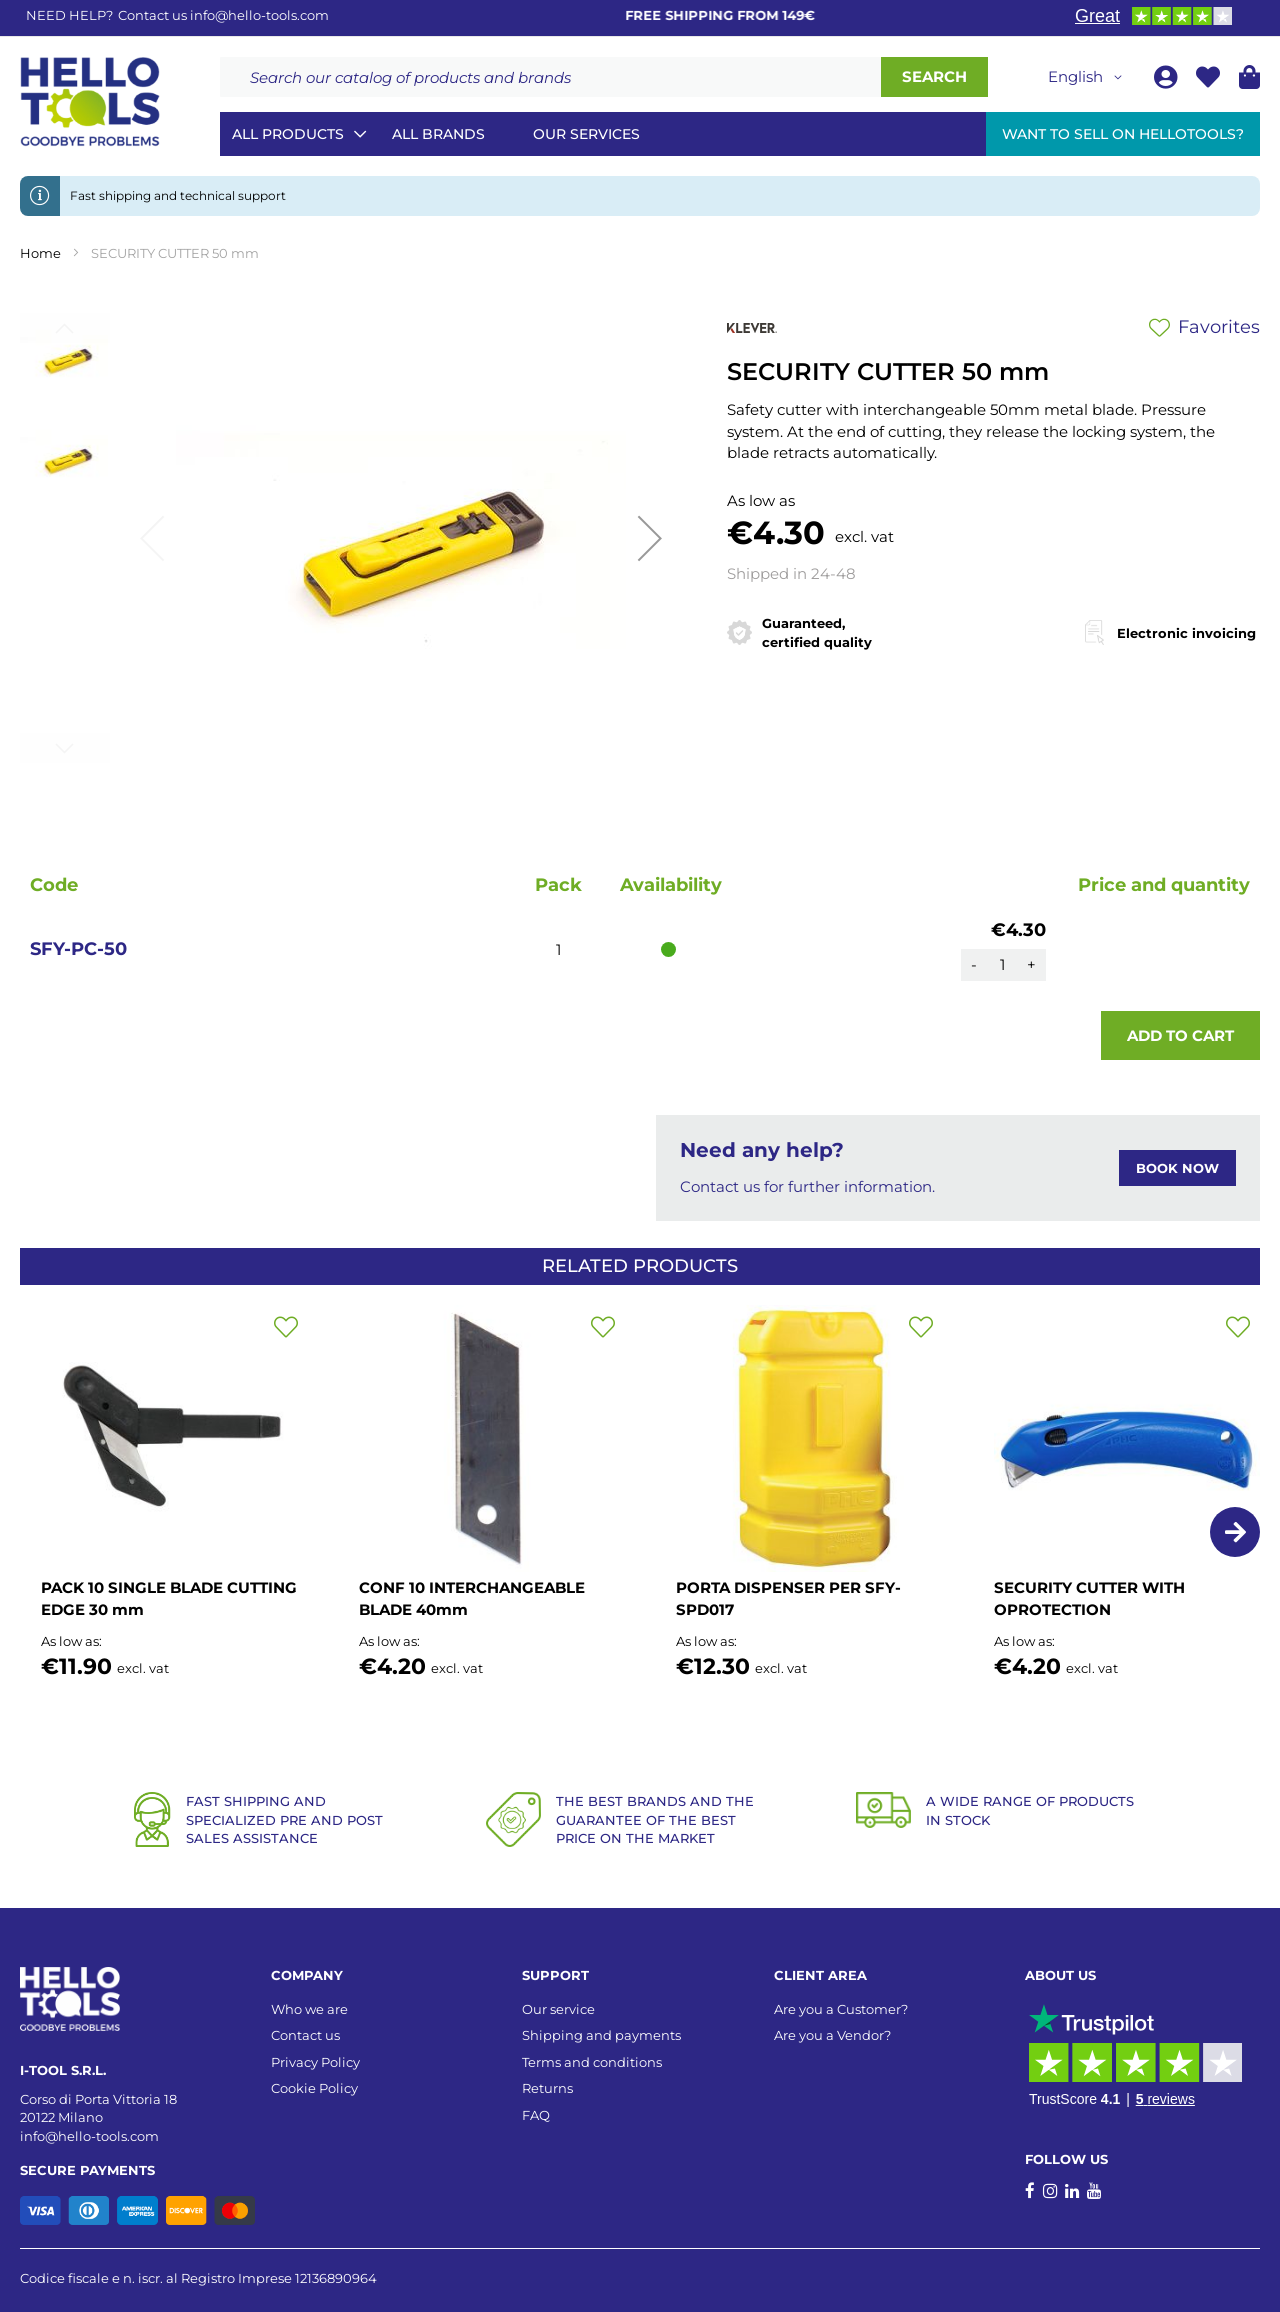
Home (40, 253)
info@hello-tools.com (259, 15)
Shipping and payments (601, 2035)
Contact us (305, 2035)
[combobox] (550, 77)
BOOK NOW (1177, 1168)
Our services (586, 134)
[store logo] (90, 102)
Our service (558, 2009)
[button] (1088, 77)
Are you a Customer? (841, 2009)
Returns (547, 2088)
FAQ (536, 2115)
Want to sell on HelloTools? (1123, 134)
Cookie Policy (314, 2088)
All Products (288, 134)
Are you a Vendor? (832, 2035)
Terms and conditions (592, 2062)
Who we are (309, 2009)
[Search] (934, 77)
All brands (438, 134)
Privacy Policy (315, 2062)
